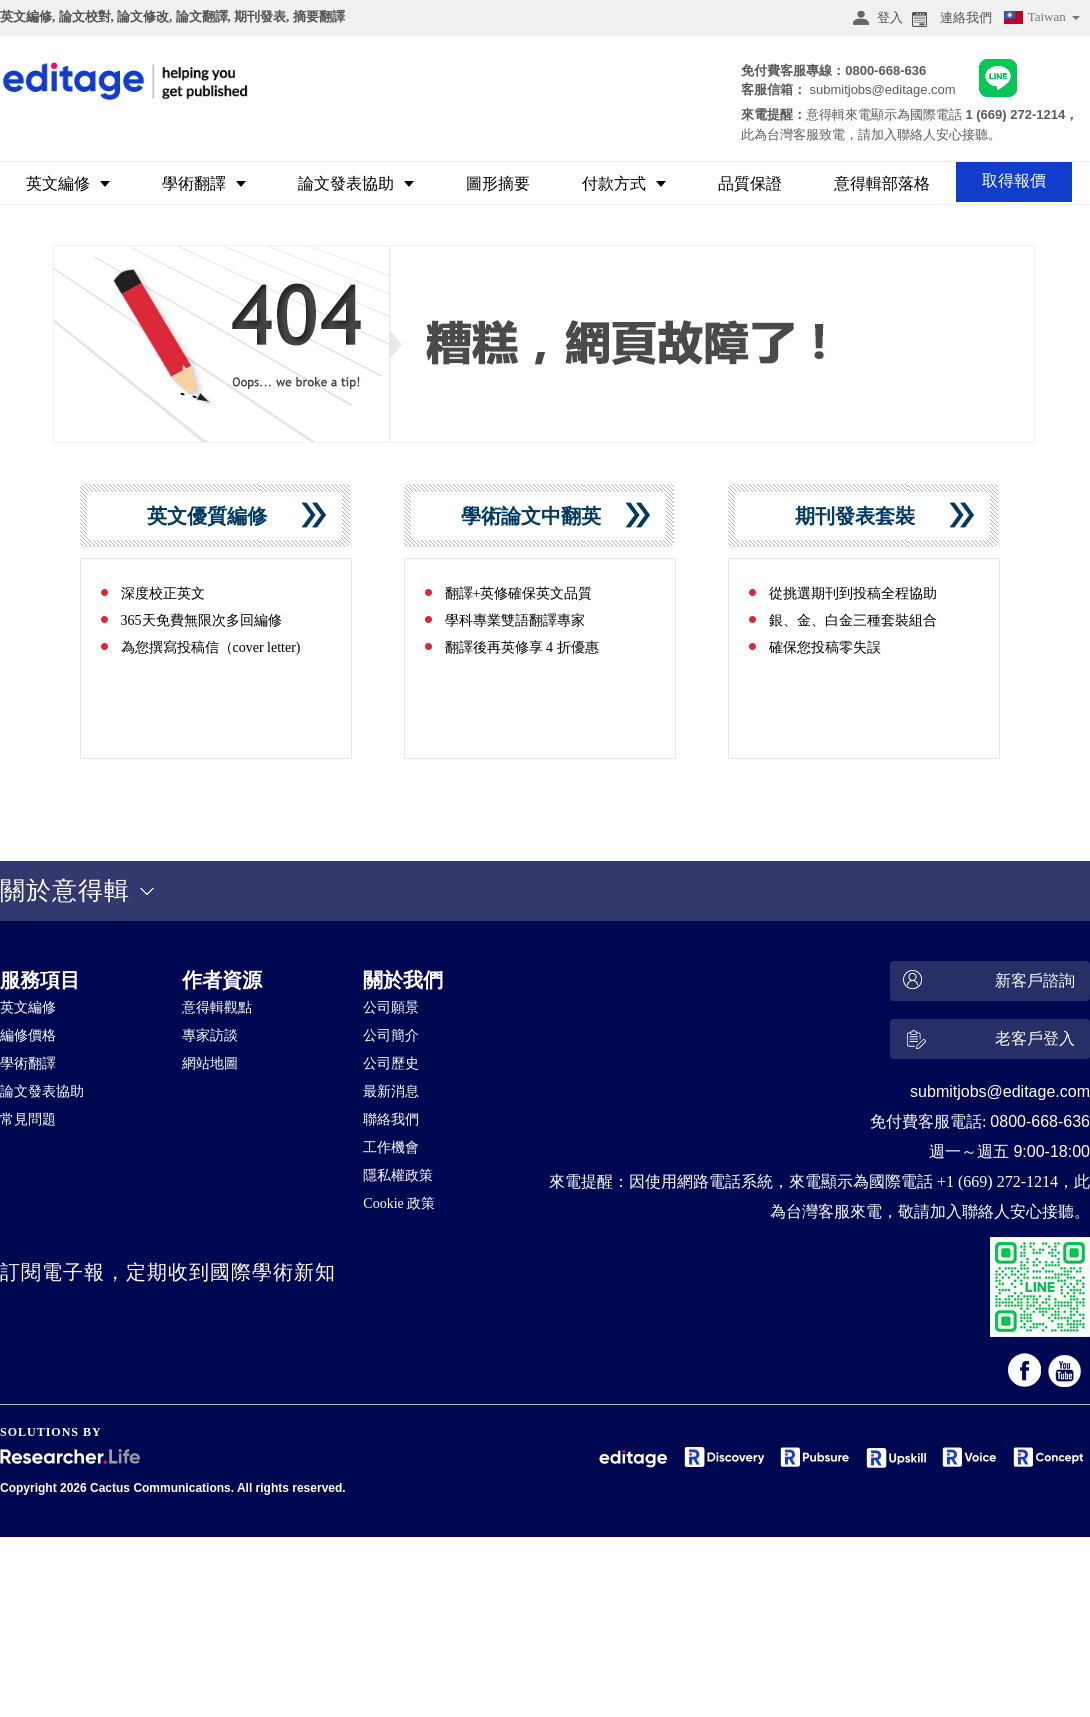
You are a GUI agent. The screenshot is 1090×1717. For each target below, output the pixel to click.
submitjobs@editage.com (882, 89)
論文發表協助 (356, 183)
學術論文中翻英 (538, 516)
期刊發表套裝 (862, 516)
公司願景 (391, 1007)
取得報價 (1014, 180)
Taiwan (1041, 19)
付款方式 (624, 183)
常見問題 (28, 1119)
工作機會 (391, 1147)
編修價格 (28, 1035)
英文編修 (68, 183)
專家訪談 (210, 1035)
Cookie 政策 (399, 1203)
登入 (875, 18)
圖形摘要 (498, 183)
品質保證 (750, 183)
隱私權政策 (398, 1175)
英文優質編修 (214, 516)
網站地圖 (210, 1063)
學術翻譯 (204, 183)
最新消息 (391, 1091)
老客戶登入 (986, 1042)
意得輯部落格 (882, 183)
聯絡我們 (391, 1119)
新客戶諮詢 (986, 981)
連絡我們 (950, 18)
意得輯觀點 (217, 1007)
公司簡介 (391, 1035)
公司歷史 (391, 1063)
